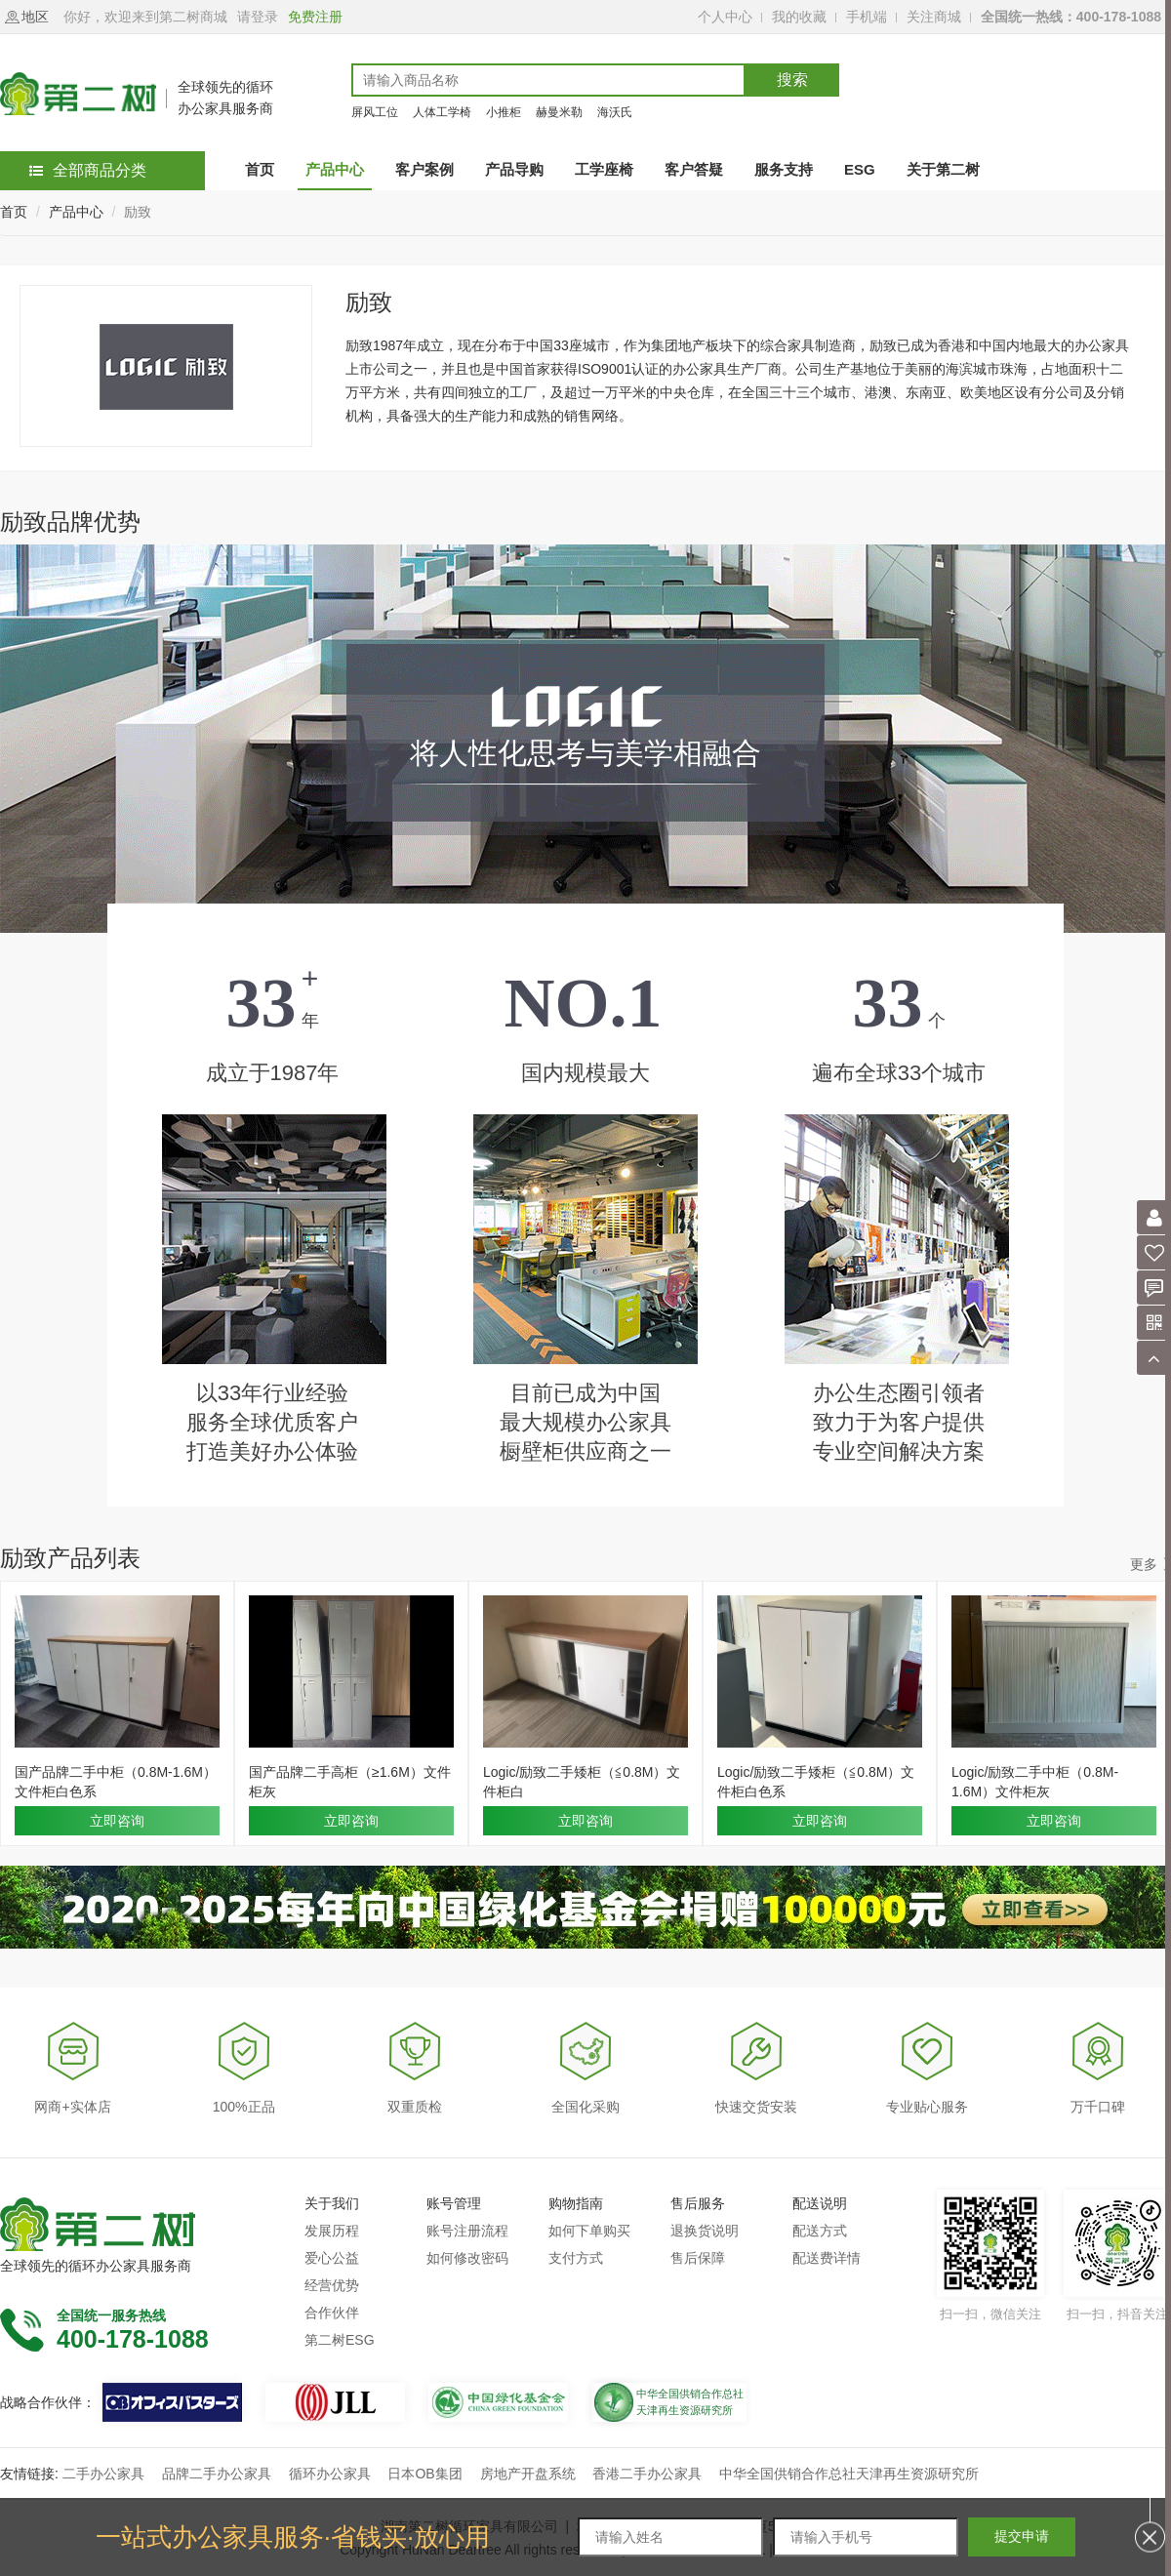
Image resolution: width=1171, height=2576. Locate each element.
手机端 (866, 16)
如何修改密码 (467, 2258)
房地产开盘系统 (528, 2473)
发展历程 (331, 2230)
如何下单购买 (589, 2230)
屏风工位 (374, 112)
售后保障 (697, 2258)
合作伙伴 (331, 2312)
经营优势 (331, 2285)
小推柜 (503, 112)
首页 (13, 212)
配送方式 (819, 2230)
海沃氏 (614, 112)
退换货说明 (704, 2230)
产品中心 (76, 212)
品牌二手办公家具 (216, 2473)
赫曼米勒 (559, 112)
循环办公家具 (330, 2473)
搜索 (792, 79)
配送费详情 (826, 2258)
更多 (1143, 1564)
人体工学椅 (442, 112)
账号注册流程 (467, 2230)
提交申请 (1021, 2536)
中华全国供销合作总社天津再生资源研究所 (849, 2473)
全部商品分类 (87, 170)
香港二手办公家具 (647, 2473)
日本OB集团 (424, 2473)
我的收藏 (799, 16)
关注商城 (934, 16)
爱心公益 (331, 2258)
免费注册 (315, 16)
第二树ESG (339, 2340)
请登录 (257, 16)
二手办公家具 (103, 2473)
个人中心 (725, 16)
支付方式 (575, 2258)
